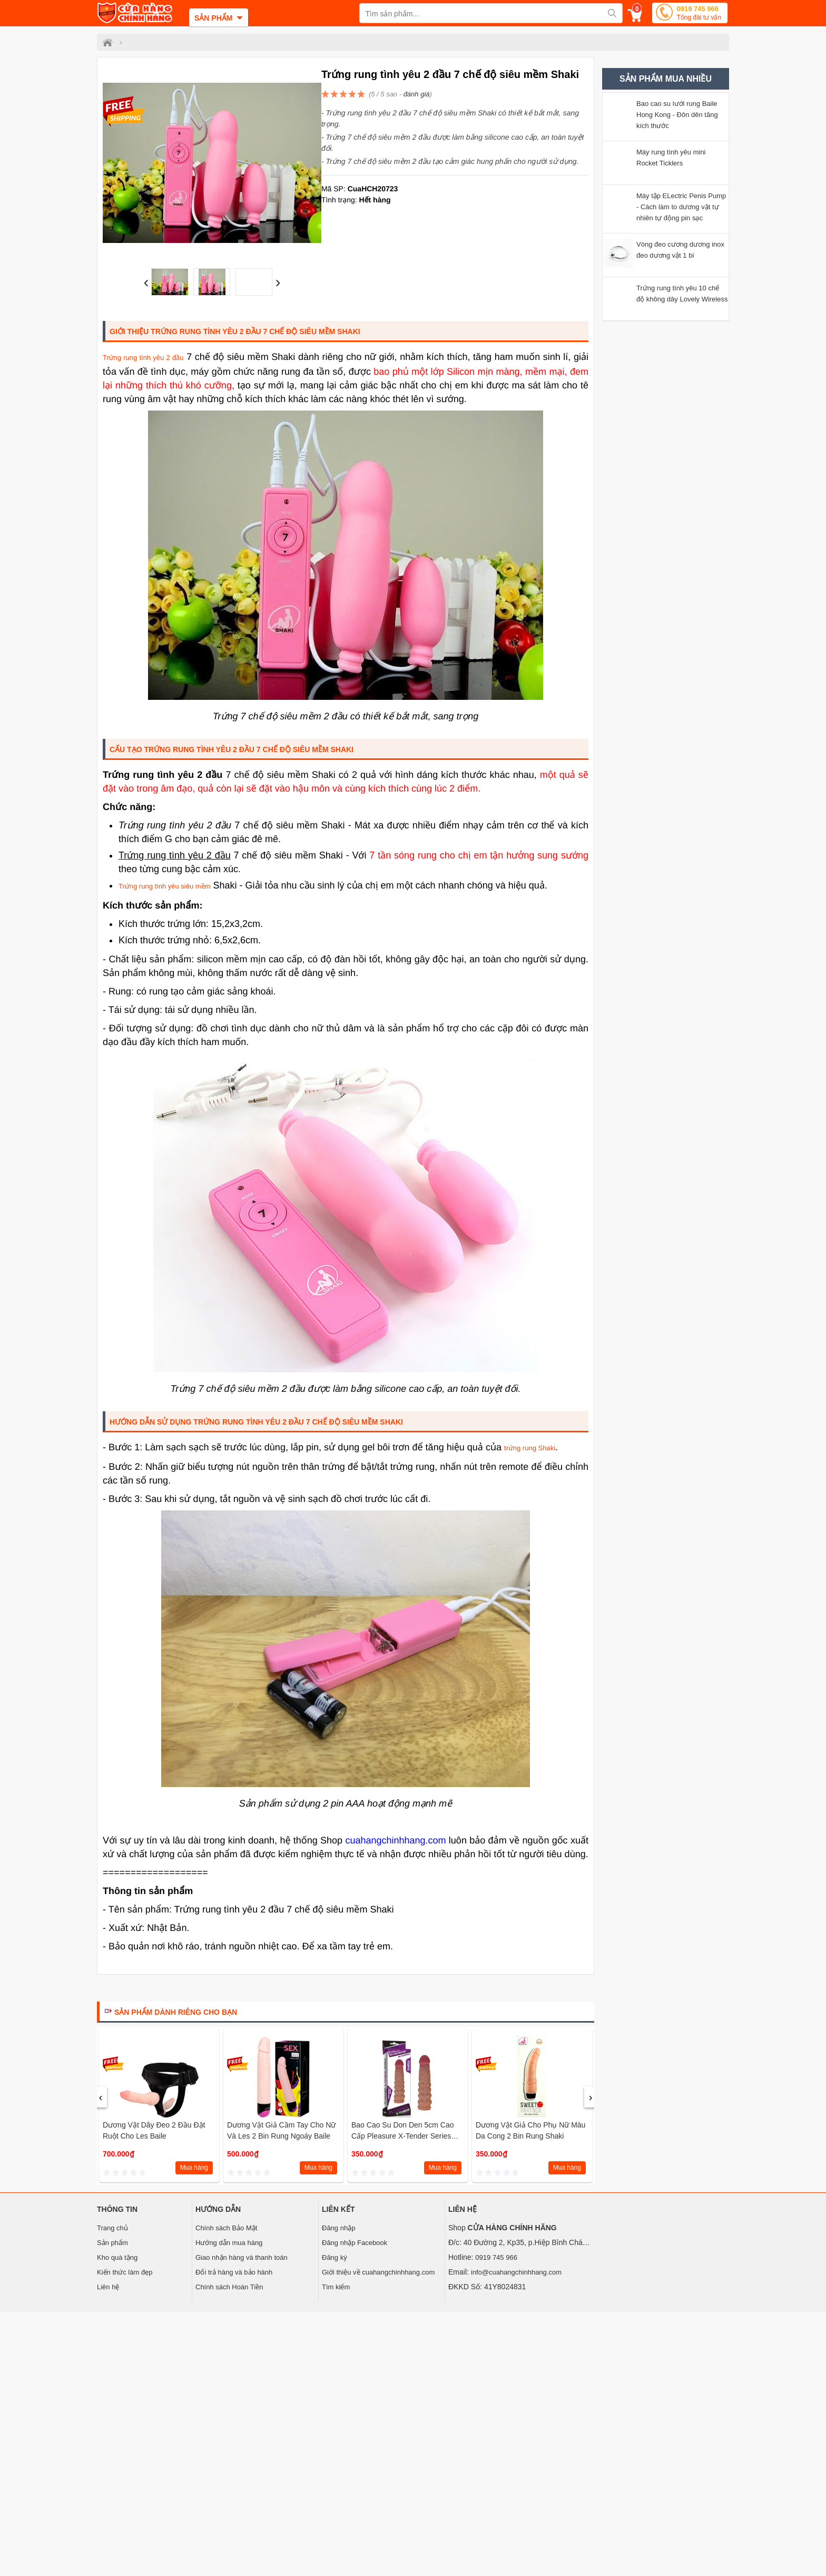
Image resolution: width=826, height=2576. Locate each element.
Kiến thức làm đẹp (124, 2272)
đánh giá (417, 94)
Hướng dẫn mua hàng (228, 2243)
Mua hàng (194, 2167)
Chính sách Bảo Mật (226, 2228)
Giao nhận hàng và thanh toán (241, 2257)
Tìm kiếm (336, 2287)
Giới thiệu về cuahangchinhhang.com (378, 2272)
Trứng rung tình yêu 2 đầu (143, 358)
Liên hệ (108, 2287)
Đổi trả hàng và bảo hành (233, 2272)
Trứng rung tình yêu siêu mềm (164, 886)
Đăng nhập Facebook (354, 2243)
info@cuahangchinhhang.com (516, 2272)
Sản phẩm (112, 2243)
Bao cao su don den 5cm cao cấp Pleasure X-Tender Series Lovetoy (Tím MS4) (402, 2136)
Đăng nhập (338, 2228)
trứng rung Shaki (529, 1448)
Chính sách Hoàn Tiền (229, 2287)
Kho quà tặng (117, 2257)
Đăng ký (334, 2257)
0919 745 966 (698, 14)
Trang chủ (112, 2228)
